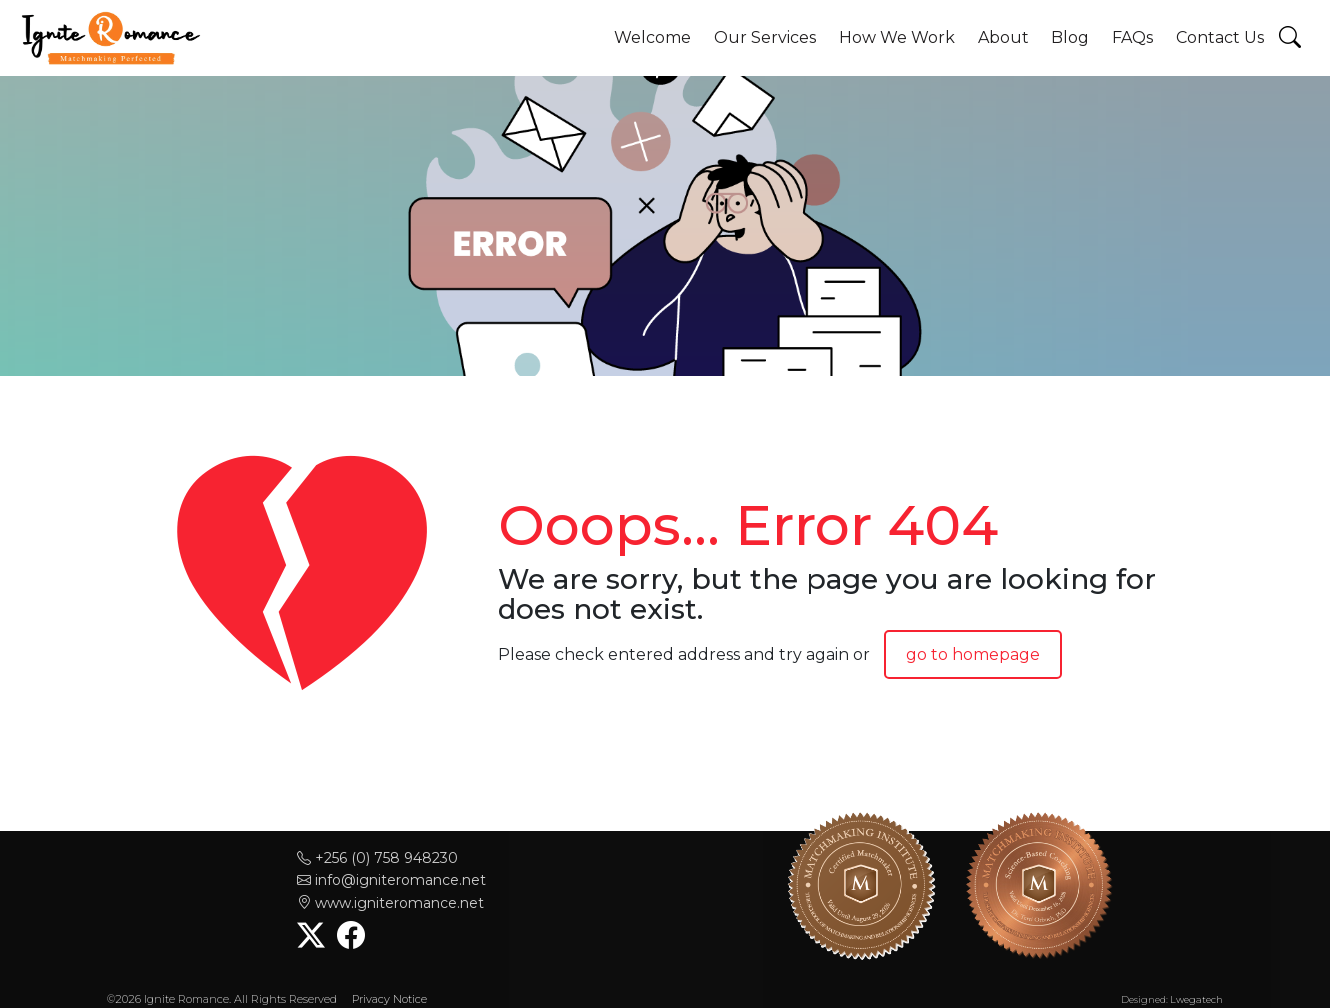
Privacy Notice (389, 999)
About (1003, 37)
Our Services (765, 37)
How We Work (897, 37)
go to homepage (973, 654)
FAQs (1132, 37)
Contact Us (1220, 37)
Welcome (652, 37)
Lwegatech (1196, 999)
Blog (1070, 37)
